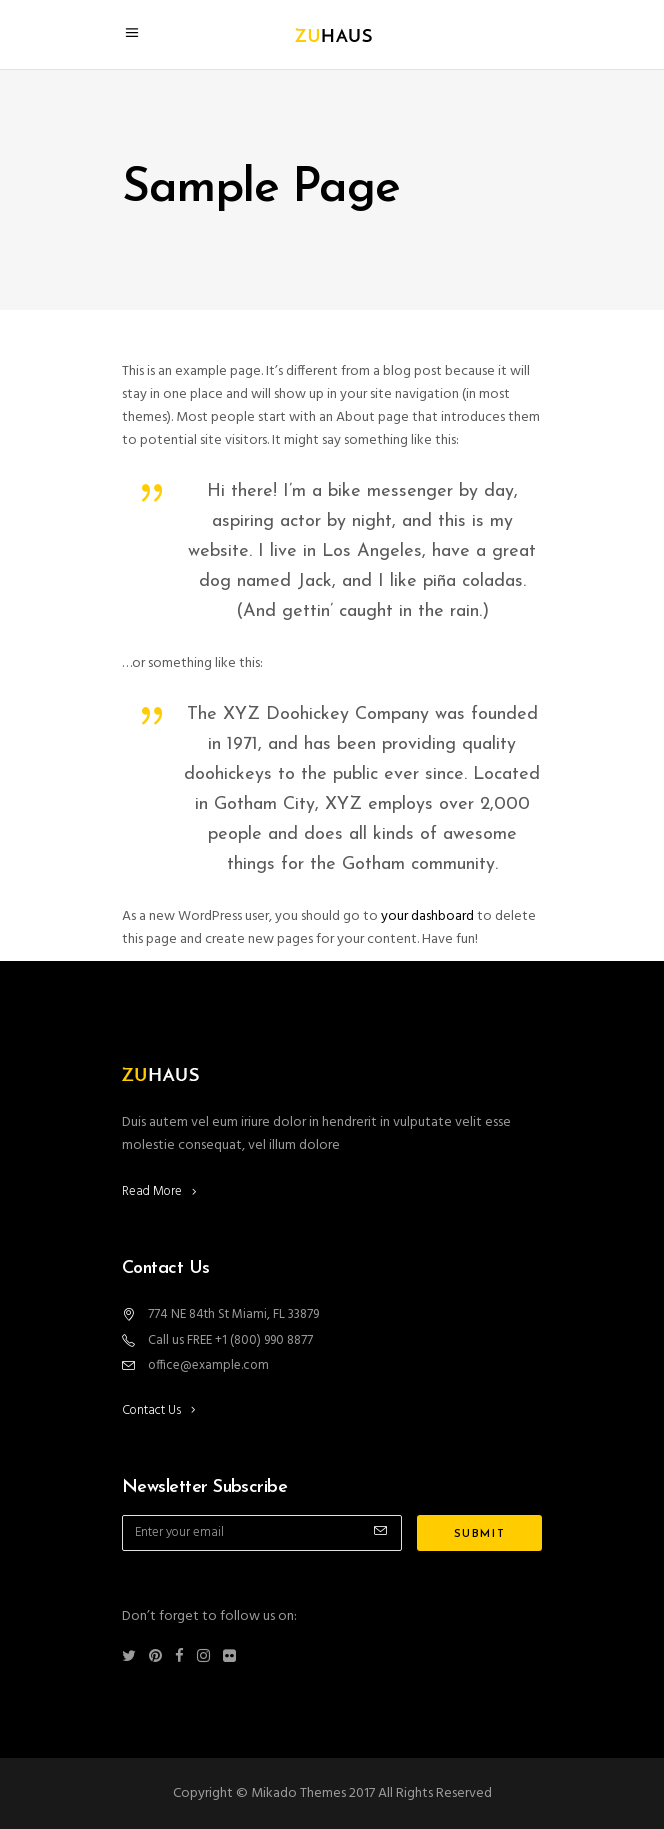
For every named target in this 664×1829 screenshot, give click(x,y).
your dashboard (427, 916)
